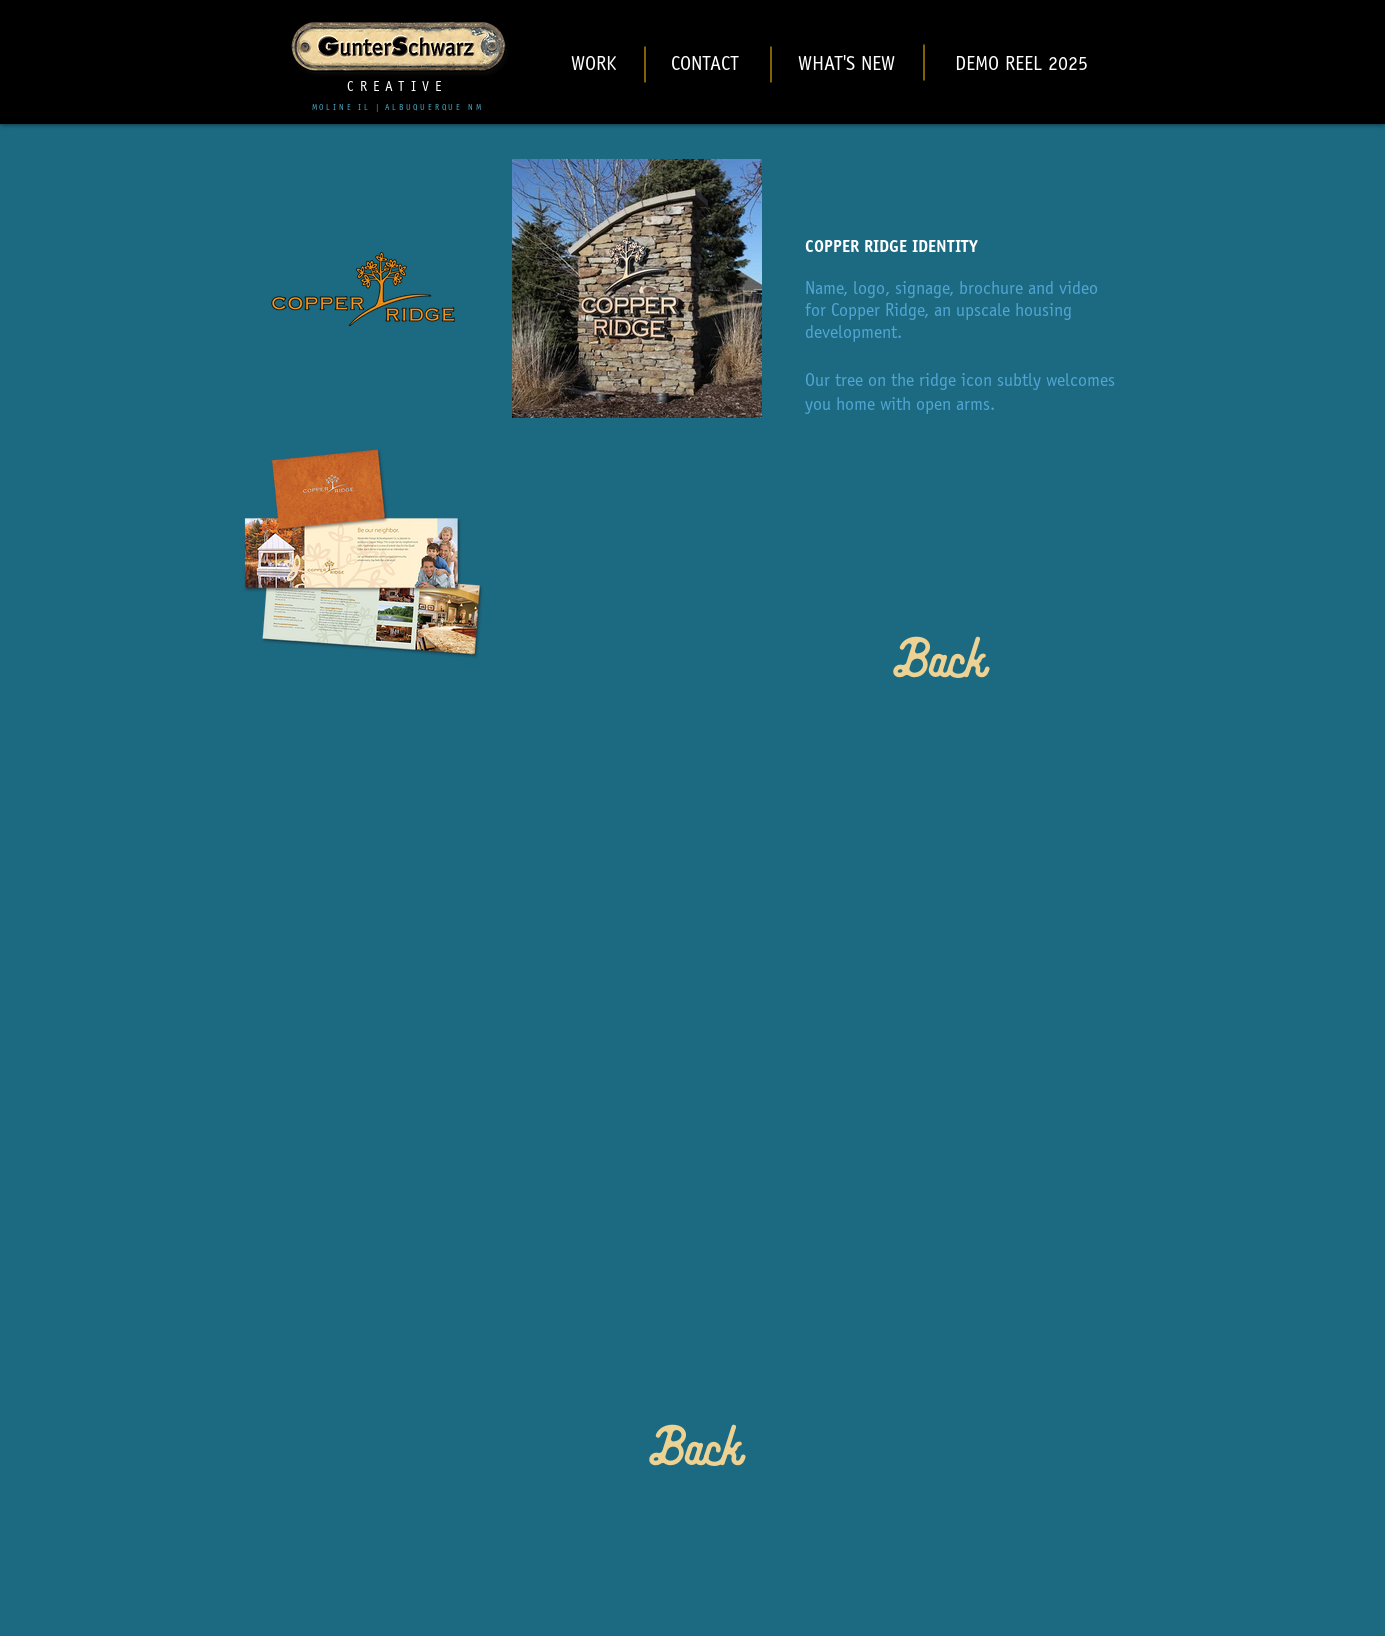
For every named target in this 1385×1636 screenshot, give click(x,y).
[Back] (936, 665)
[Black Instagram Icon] (1275, 51)
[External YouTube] (693, 1015)
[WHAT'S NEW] (847, 66)
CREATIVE (397, 88)
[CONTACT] (705, 66)
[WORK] (594, 66)
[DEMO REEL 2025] (1021, 66)
